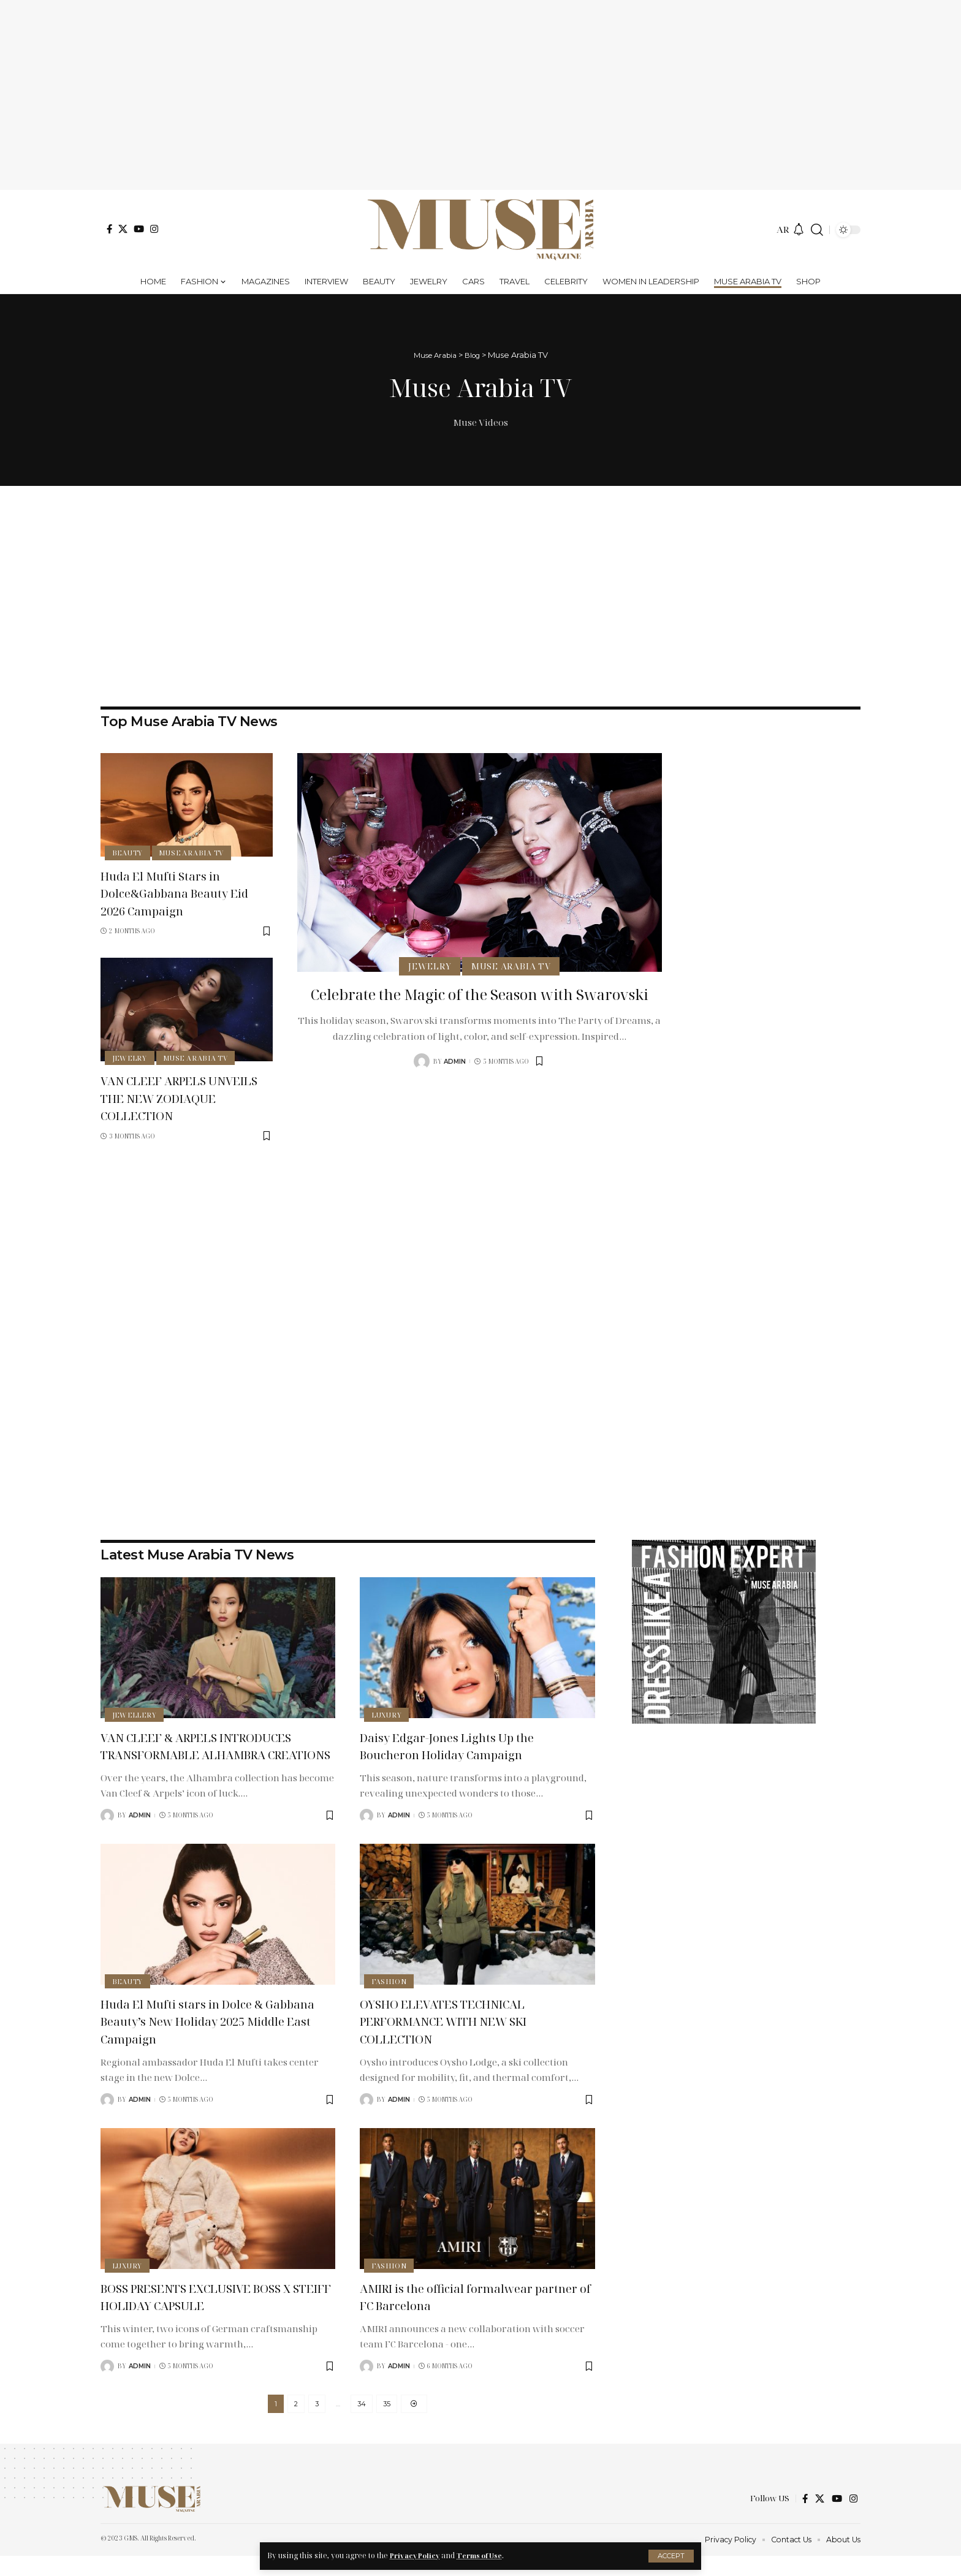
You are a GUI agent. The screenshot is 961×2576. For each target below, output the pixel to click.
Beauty (128, 852)
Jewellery (135, 1713)
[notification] (798, 230)
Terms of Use (486, 2555)
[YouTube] (139, 228)
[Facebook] (109, 228)
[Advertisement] (480, 95)
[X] (123, 228)
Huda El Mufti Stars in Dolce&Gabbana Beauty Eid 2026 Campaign (175, 892)
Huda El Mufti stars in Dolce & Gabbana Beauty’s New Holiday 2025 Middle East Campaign (215, 2037)
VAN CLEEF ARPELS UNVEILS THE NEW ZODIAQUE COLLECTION (180, 1097)
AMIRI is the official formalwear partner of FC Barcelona (462, 2313)
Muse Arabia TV (194, 852)
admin (455, 1082)
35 (386, 2422)
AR (783, 229)
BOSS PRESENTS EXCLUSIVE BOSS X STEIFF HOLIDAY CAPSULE (215, 2313)
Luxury (388, 1713)
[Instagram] (154, 228)
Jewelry (130, 1056)
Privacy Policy (416, 2555)
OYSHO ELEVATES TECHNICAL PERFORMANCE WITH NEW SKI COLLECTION (461, 2037)
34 (361, 2422)
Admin (399, 1815)
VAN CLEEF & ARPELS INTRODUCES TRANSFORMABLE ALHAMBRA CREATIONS (215, 1754)
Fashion (390, 1997)
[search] (817, 229)
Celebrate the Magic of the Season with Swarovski (479, 1004)
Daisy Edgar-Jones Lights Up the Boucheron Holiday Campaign (462, 1745)
